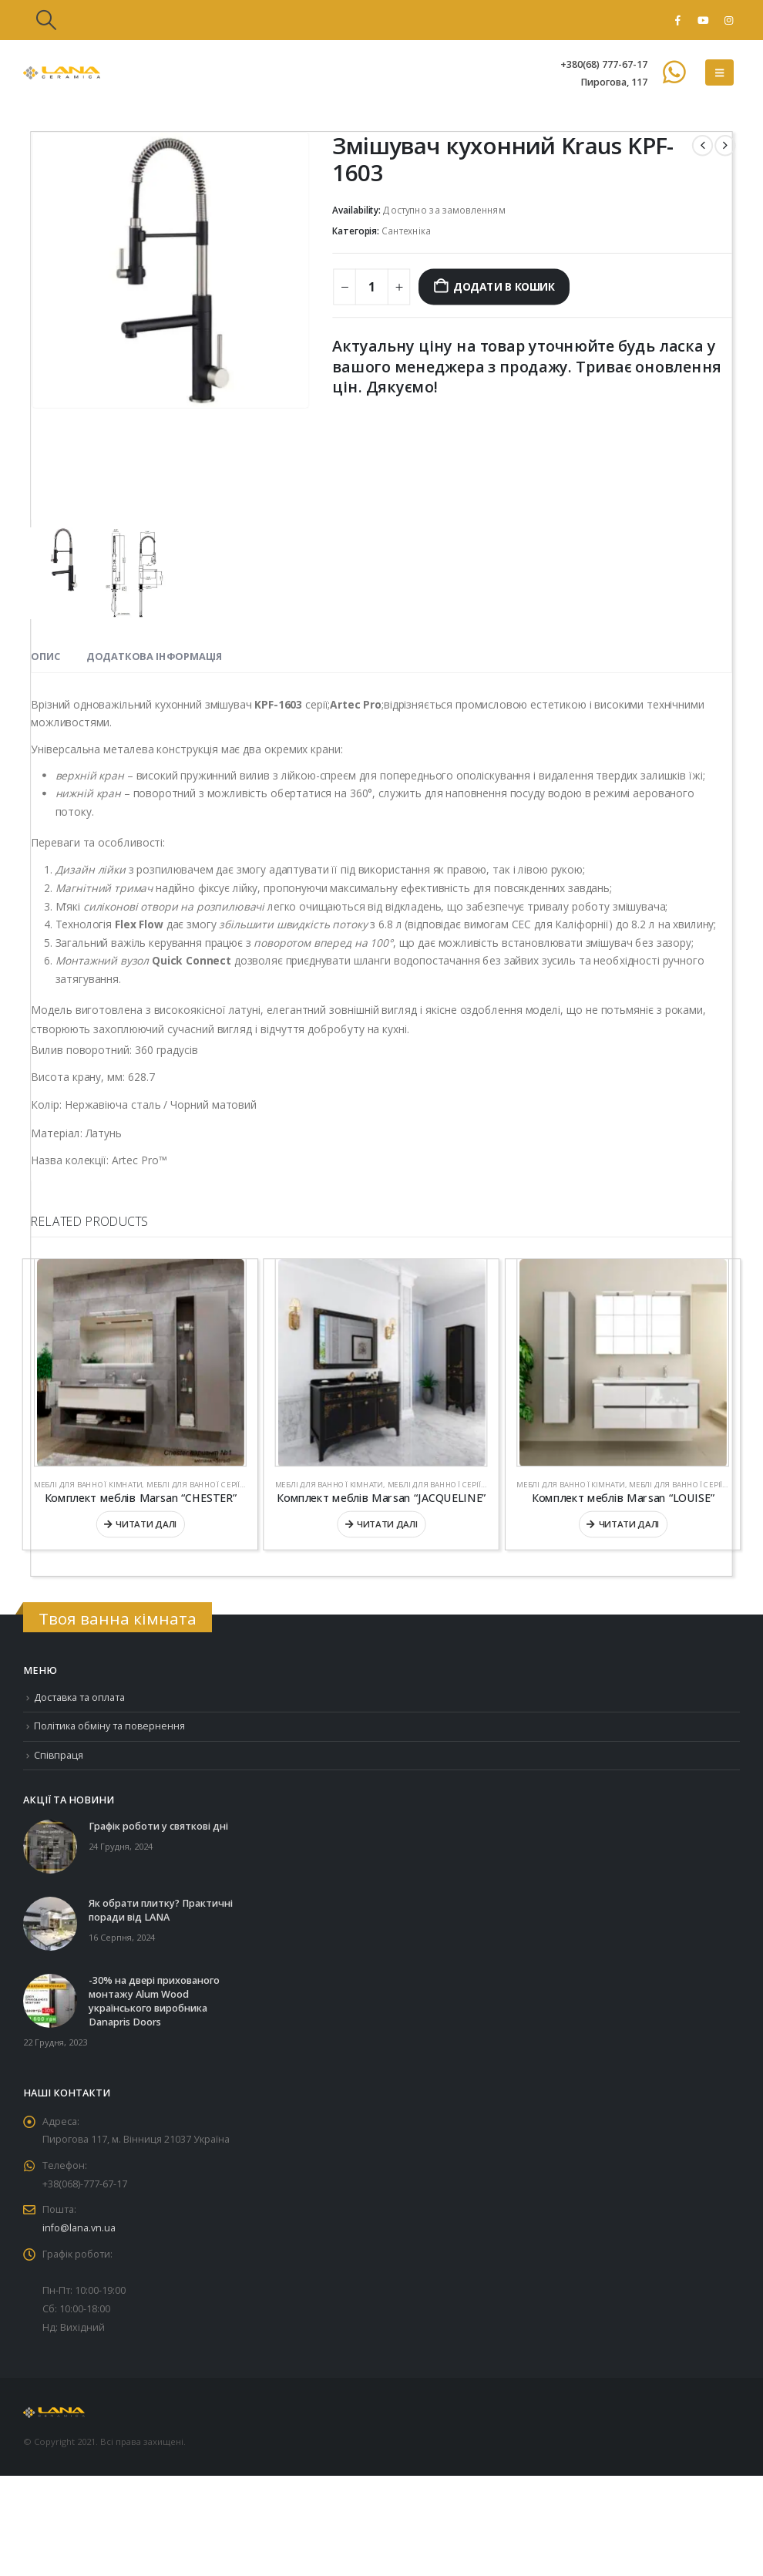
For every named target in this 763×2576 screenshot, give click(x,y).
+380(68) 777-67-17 (603, 64)
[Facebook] (677, 20)
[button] (46, 20)
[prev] (702, 145)
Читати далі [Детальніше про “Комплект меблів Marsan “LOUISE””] (628, 1524)
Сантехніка (406, 231)
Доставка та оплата (80, 1697)
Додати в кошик (503, 287)
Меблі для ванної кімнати (88, 1485)
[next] (724, 145)
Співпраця (59, 1755)
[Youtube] (703, 20)
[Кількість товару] (371, 287)
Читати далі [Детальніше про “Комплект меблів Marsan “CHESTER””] (146, 1524)
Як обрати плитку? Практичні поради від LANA (161, 1910)
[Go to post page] (50, 1846)
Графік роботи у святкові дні (158, 1826)
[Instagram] (728, 20)
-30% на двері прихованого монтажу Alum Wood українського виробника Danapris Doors (154, 2001)
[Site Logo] (61, 72)
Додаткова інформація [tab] (154, 656)
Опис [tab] (45, 656)
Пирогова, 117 (613, 82)
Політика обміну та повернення (110, 1726)
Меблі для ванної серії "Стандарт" (216, 1485)
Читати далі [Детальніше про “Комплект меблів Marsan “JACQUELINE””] (387, 1524)
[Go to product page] (140, 1362)
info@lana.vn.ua (79, 2229)
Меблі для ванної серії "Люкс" (450, 1485)
